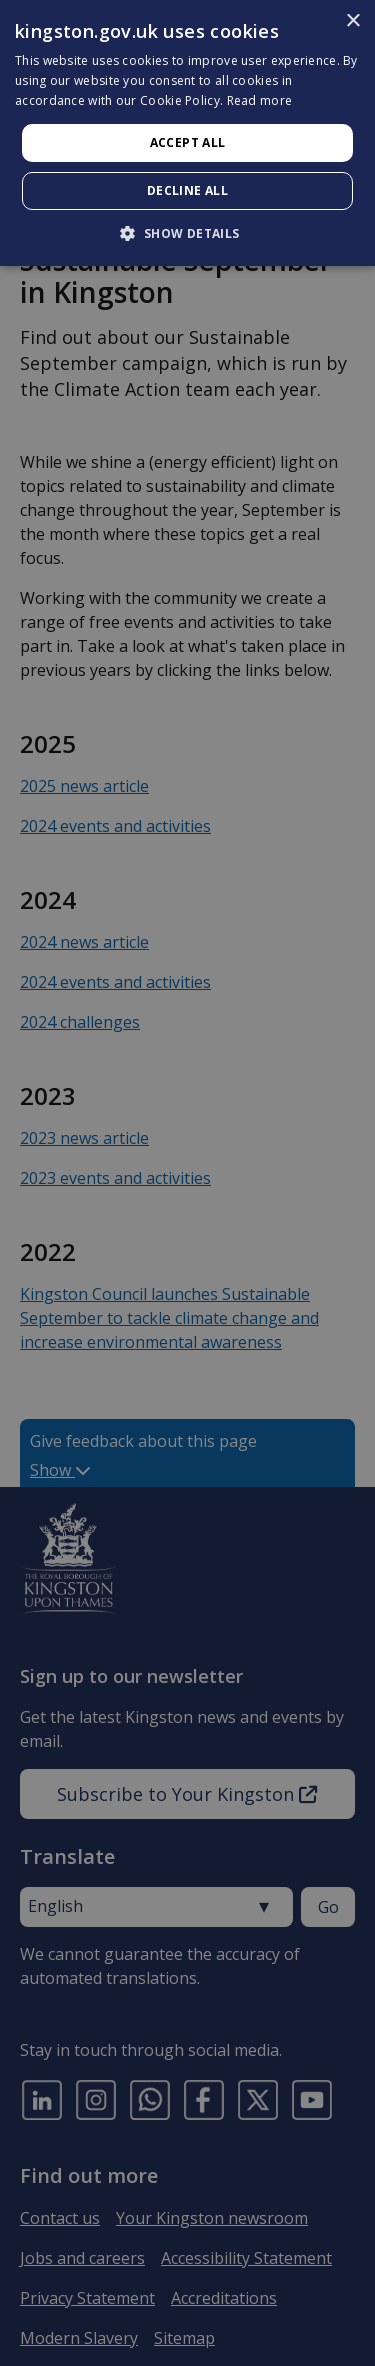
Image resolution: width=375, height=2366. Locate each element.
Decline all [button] (187, 190)
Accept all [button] (188, 142)
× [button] (352, 21)
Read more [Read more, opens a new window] (260, 100)
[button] (187, 233)
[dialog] (187, 133)
